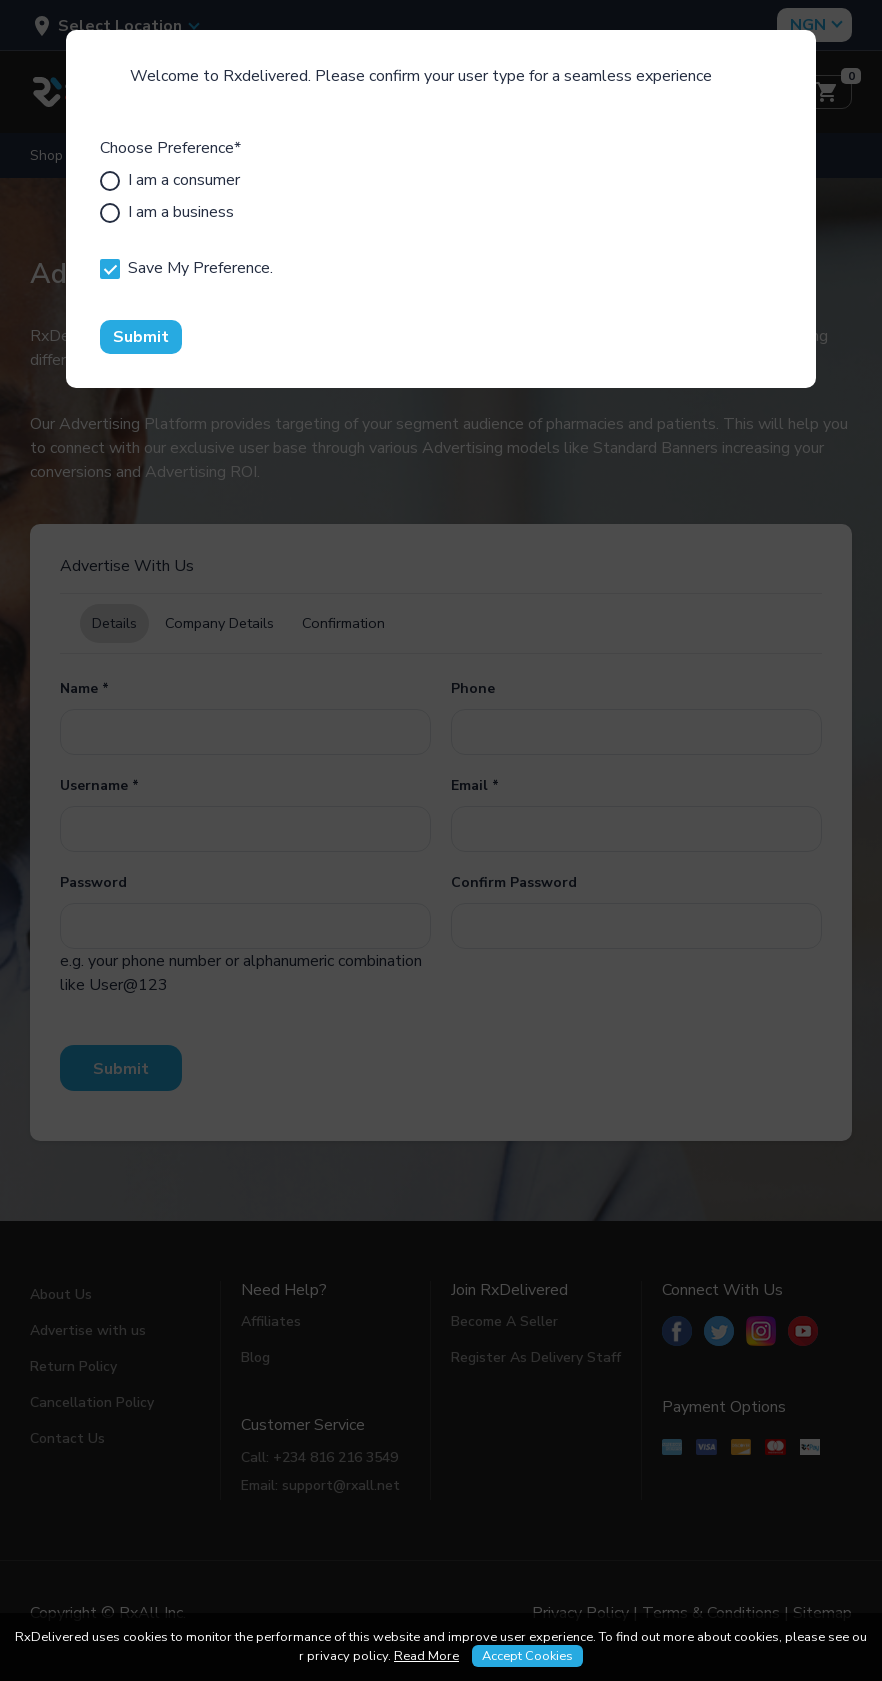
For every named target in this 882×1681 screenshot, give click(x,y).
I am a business (167, 212)
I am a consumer (170, 180)
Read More (426, 1656)
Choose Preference (170, 148)
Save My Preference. (186, 268)
